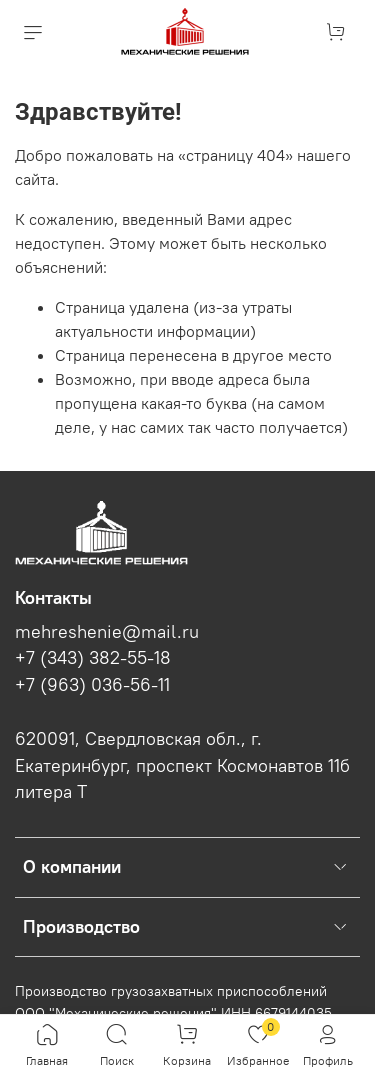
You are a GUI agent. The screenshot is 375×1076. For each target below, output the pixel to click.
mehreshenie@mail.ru (107, 632)
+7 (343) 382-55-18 (93, 658)
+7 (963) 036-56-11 (92, 685)
